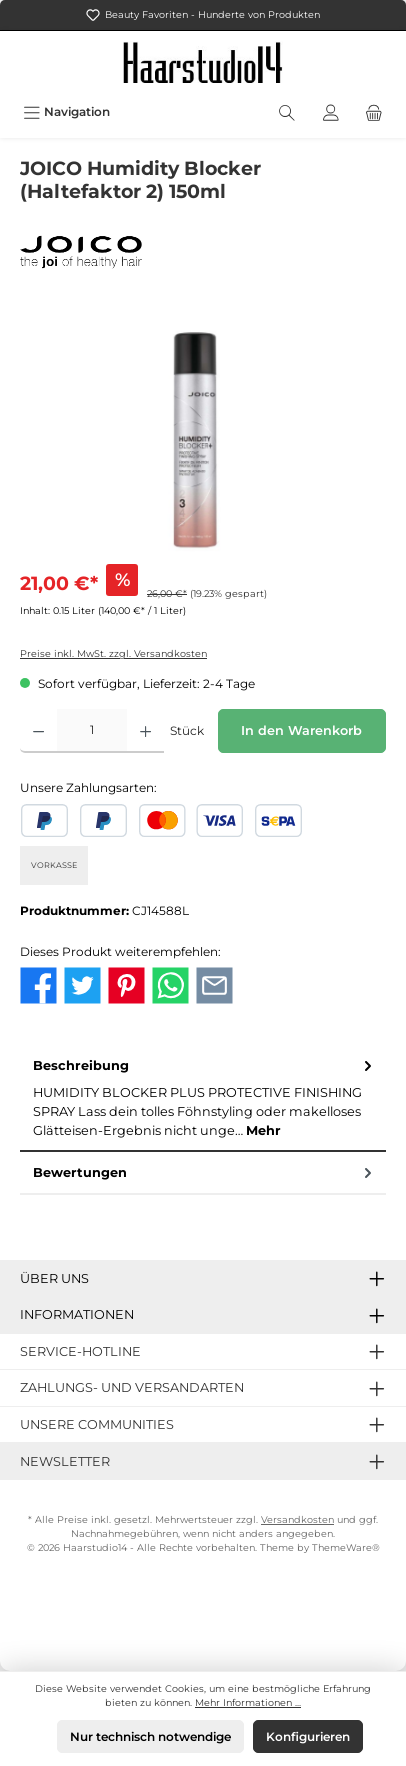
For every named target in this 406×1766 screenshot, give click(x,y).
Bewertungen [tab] (204, 1172)
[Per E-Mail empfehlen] (214, 983)
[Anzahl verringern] (38, 731)
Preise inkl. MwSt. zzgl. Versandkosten (113, 653)
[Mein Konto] (331, 111)
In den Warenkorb (301, 730)
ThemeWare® (346, 1547)
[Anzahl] (91, 731)
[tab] (203, 1098)
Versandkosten (297, 1519)
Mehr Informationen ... (248, 1702)
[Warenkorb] (374, 111)
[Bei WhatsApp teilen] (170, 983)
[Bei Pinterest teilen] (126, 983)
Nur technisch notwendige (150, 1736)
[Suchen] (287, 111)
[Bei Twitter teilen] (82, 983)
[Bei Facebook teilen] (38, 983)
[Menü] (66, 111)
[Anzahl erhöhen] (145, 731)
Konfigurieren (308, 1736)
